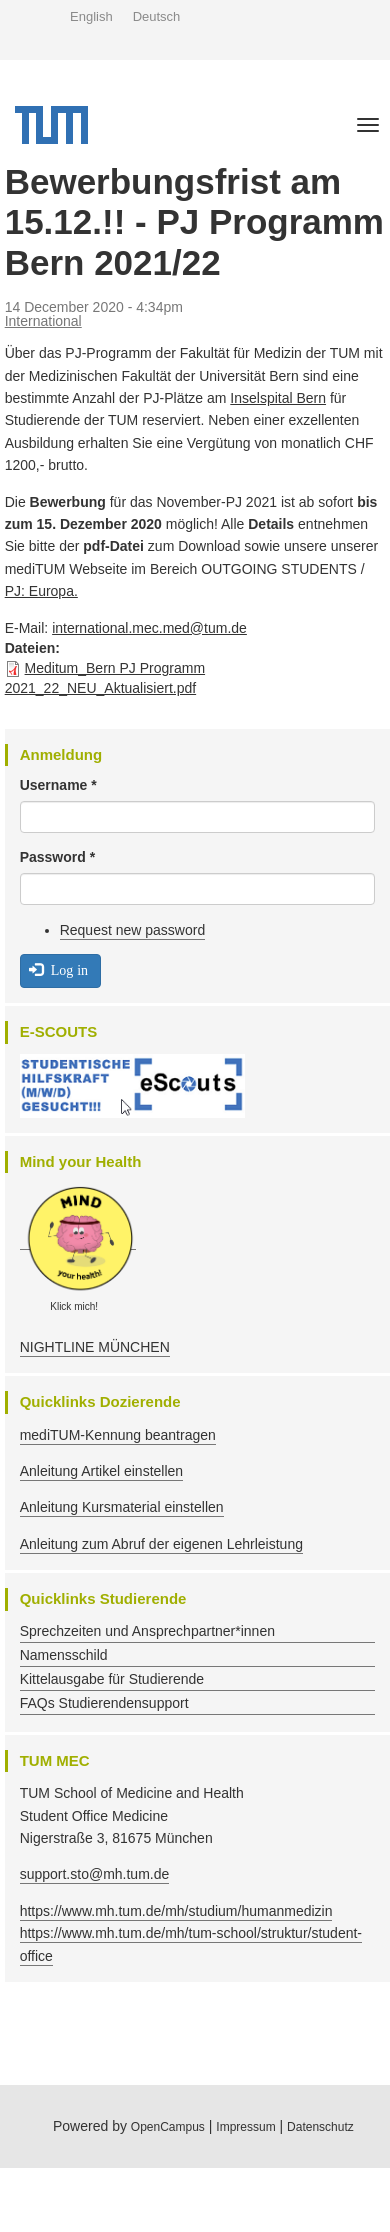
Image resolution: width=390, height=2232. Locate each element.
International (43, 321)
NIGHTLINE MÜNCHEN (95, 1347)
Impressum (245, 2127)
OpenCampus (168, 2127)
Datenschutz (320, 2127)
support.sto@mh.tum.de (95, 1874)
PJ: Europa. (41, 591)
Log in (58, 969)
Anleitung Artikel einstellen (101, 1471)
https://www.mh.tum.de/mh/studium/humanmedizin (176, 1911)
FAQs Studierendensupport (104, 1703)
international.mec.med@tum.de (149, 628)
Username (58, 785)
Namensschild (64, 1655)
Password (57, 857)
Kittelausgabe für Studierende (112, 1679)
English (91, 16)
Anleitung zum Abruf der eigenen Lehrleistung (161, 1544)
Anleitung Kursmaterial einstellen (122, 1507)
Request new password (133, 930)
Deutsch (157, 16)
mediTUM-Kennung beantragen (118, 1435)
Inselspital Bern (278, 398)
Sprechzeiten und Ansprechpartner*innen (147, 1631)
